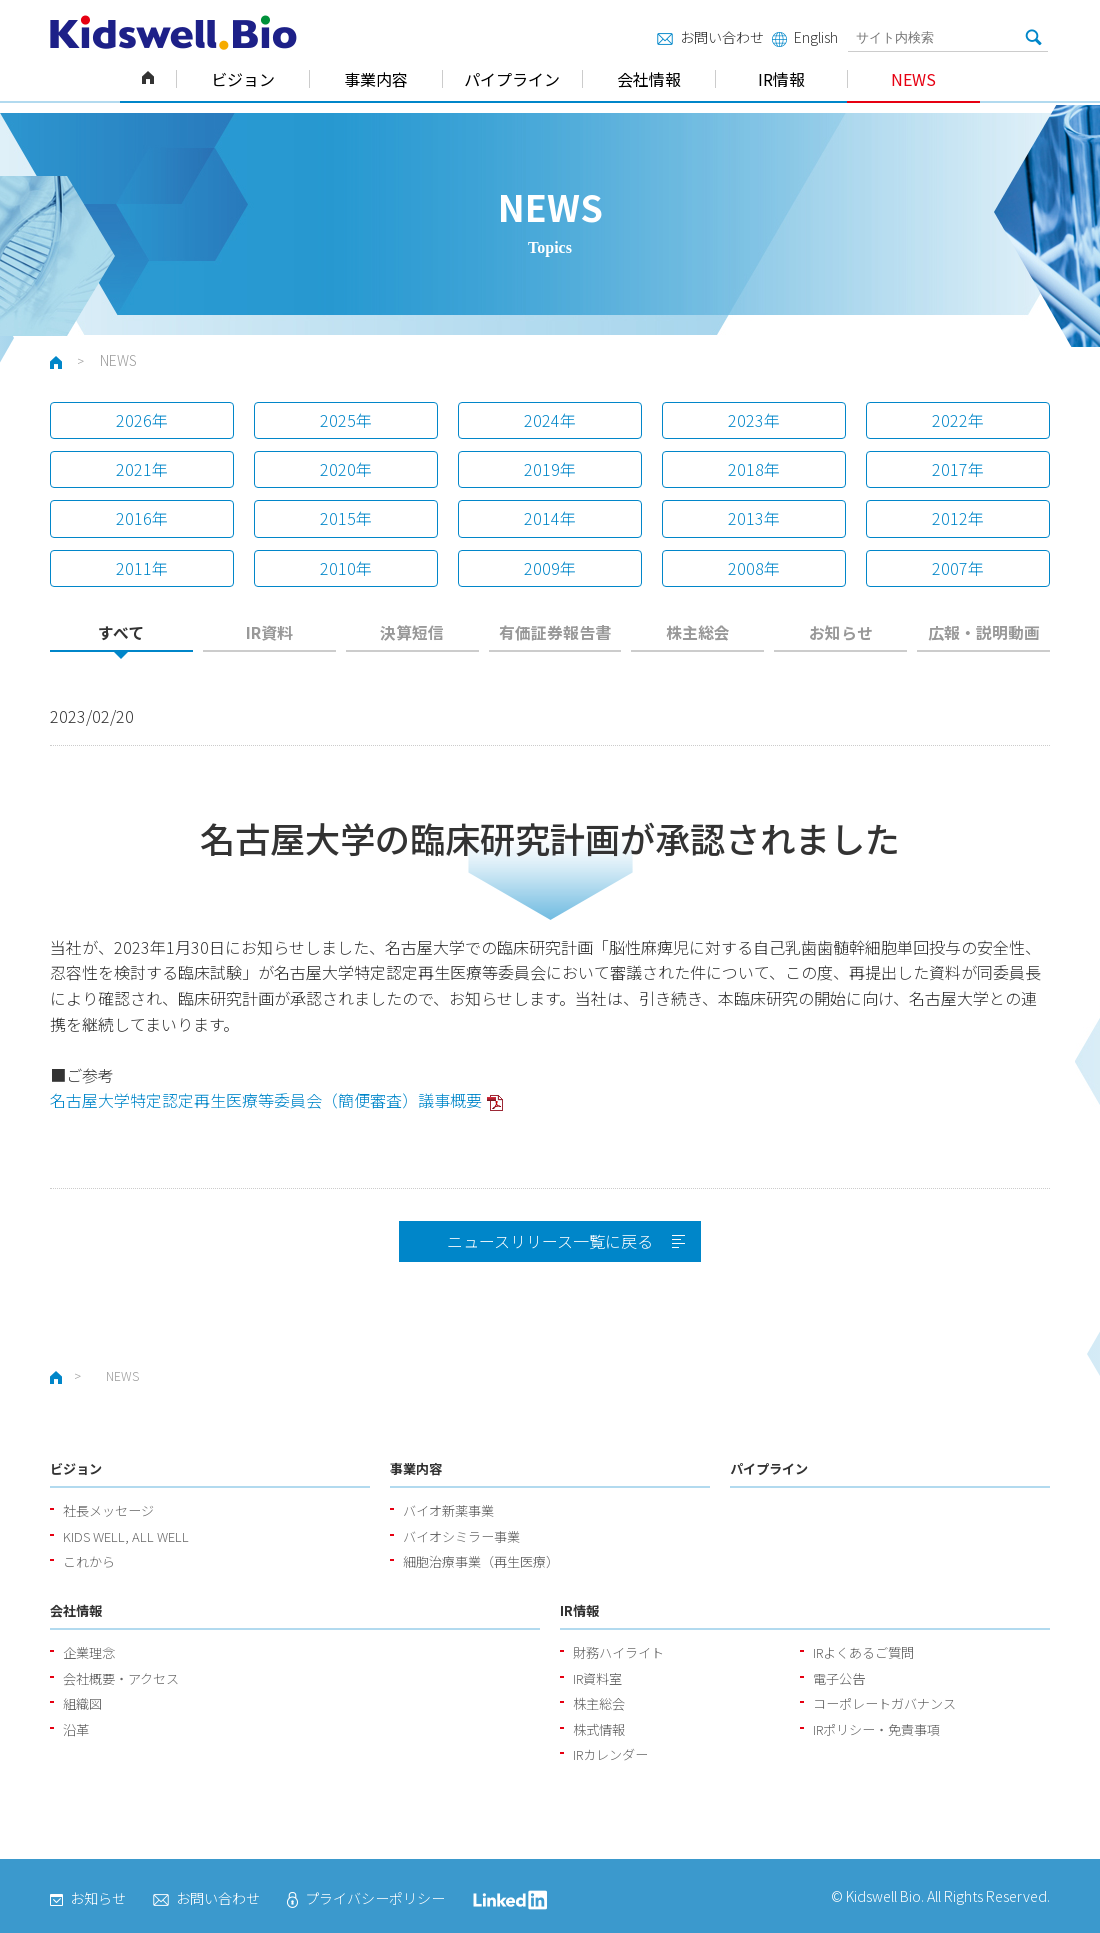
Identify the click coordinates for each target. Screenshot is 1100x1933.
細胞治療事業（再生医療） (481, 1561)
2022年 (958, 420)
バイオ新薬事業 (448, 1510)
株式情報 (599, 1729)
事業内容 (376, 79)
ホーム (148, 79)
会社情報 (649, 79)
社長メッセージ (108, 1510)
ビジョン (243, 79)
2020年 (346, 469)
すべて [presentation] (121, 632)
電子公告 (839, 1678)
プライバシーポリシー (366, 1898)
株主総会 (599, 1703)
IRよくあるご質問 (863, 1652)
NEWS (913, 79)
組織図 (82, 1703)
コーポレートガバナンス (884, 1703)
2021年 (142, 469)
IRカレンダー (610, 1754)
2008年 (754, 568)
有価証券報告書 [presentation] (555, 632)
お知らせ (88, 1898)
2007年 (958, 568)
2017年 (958, 469)
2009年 (550, 568)
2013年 (754, 518)
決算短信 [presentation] (412, 632)
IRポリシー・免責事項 (876, 1729)
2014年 (550, 518)
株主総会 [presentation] (698, 632)
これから (89, 1561)
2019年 (550, 469)
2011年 (142, 568)
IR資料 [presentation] (269, 632)
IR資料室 (597, 1678)
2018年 (754, 469)
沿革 (76, 1729)
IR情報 (781, 79)
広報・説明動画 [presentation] (984, 632)
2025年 (346, 420)
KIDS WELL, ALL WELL (126, 1536)
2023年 (754, 420)
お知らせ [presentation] (841, 632)
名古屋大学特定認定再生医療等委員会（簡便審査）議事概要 (266, 1100)
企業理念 (89, 1652)
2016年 (142, 518)
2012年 (958, 518)
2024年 (550, 420)
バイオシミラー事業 (461, 1536)
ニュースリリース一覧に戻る (550, 1241)
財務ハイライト (618, 1652)
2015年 (346, 518)
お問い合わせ (710, 37)
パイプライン (512, 79)
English (805, 37)
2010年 (346, 568)
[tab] (121, 638)
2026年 (142, 420)
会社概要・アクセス (121, 1678)
